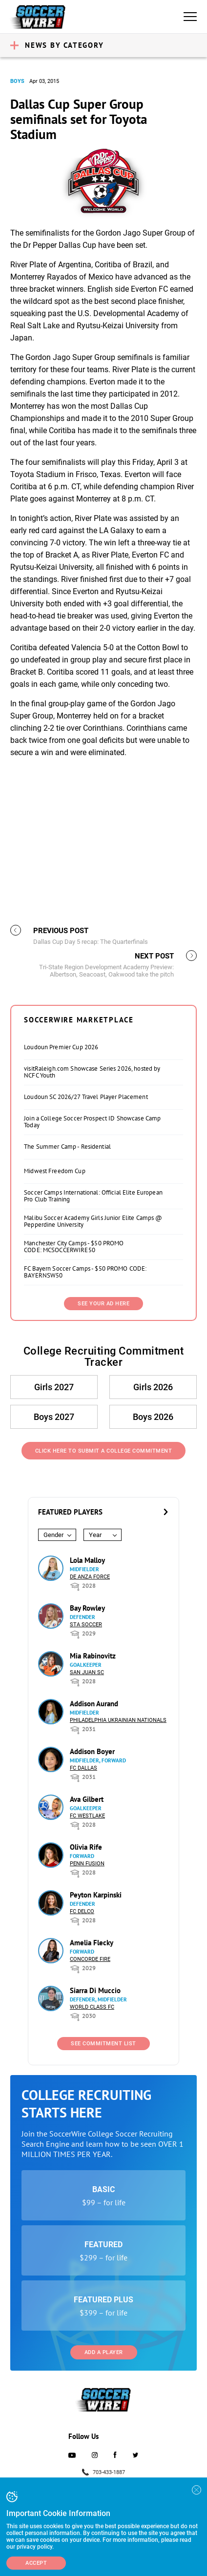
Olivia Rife (86, 1847)
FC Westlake (87, 1816)
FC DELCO (82, 1911)
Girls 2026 (153, 1387)
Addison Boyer (92, 1751)
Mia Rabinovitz (93, 1655)
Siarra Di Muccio (95, 1990)
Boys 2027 (54, 1417)
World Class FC (92, 2007)
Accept (36, 2563)
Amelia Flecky (91, 1942)
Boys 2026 (153, 1417)
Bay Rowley (87, 1608)
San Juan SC (87, 1672)
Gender (53, 1534)
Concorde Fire (90, 1959)
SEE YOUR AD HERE (103, 1303)
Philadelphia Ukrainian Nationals (118, 1720)
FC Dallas (83, 1768)
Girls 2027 (54, 1387)
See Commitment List (103, 2043)
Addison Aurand (94, 1703)
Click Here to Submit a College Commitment (103, 1451)
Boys (17, 81)
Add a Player (103, 2352)
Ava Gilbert (87, 1799)
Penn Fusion (87, 1863)
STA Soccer (86, 1624)
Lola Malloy (87, 1560)
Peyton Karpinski (96, 1894)
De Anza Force (90, 1577)
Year (95, 1534)
